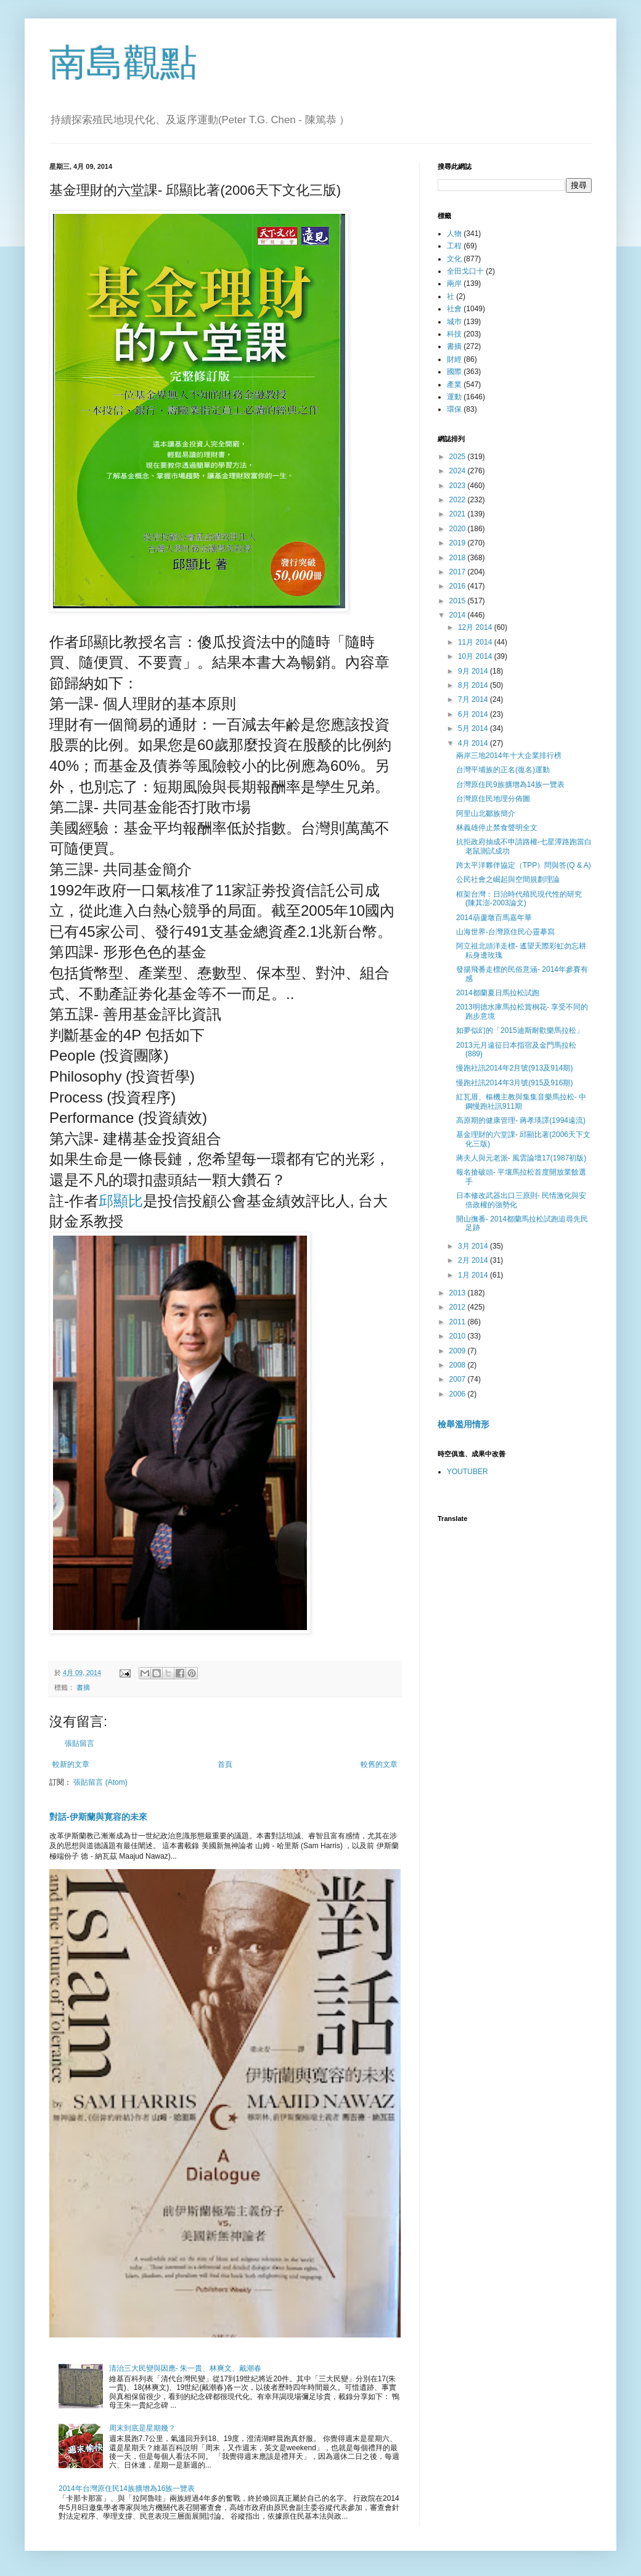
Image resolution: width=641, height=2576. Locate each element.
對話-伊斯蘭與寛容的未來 (98, 1817)
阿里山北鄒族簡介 (485, 813)
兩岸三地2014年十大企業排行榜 (508, 755)
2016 (458, 586)
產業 (454, 384)
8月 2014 (474, 685)
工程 (454, 246)
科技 (454, 334)
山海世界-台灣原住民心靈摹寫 (505, 931)
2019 (458, 543)
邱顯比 (121, 1200)
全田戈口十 (465, 271)
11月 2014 (476, 642)
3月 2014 (474, 1246)
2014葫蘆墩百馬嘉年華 (494, 917)
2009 (458, 1351)
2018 (458, 557)
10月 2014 (476, 656)
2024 (458, 471)
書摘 (83, 1687)
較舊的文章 (379, 1764)
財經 (454, 359)
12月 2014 (476, 627)
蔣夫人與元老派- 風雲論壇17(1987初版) (521, 1158)
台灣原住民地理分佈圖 (493, 798)
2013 (458, 1293)
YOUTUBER (467, 1471)
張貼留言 (79, 1743)
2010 (458, 1336)
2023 (458, 485)
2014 (458, 615)
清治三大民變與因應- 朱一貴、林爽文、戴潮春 (185, 2368)
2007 (458, 1379)
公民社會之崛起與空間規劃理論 (508, 879)
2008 (458, 1365)
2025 (458, 456)
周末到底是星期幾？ (142, 2428)
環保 (454, 409)
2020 (458, 528)
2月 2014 (474, 1260)
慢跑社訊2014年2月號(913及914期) (514, 1068)
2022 (458, 499)
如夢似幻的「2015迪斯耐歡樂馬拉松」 (520, 1030)
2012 (458, 1307)
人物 (454, 233)
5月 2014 (474, 728)
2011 (458, 1322)
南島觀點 (123, 62)
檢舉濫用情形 (463, 1424)
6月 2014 (474, 714)
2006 (458, 1394)
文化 (454, 259)
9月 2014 (474, 671)
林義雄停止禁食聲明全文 (496, 827)
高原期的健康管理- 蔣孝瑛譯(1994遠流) (521, 1120)
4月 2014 (474, 743)
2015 (458, 601)
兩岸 (454, 283)
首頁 (225, 1764)
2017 (458, 572)
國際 (454, 371)
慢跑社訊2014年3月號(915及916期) (514, 1082)
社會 (454, 308)
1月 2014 (474, 1275)
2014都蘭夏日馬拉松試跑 (497, 992)
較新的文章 (70, 1764)
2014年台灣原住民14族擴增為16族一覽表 (127, 2488)
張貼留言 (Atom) (100, 1782)
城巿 (454, 321)
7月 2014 (474, 699)
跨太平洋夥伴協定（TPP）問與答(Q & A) (523, 865)
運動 (454, 397)
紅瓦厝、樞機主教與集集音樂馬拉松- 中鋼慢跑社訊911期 (521, 1101)
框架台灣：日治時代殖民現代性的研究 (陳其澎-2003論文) (519, 898)
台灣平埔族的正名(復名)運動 (503, 769)
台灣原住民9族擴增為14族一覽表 (510, 784)
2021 (458, 514)
